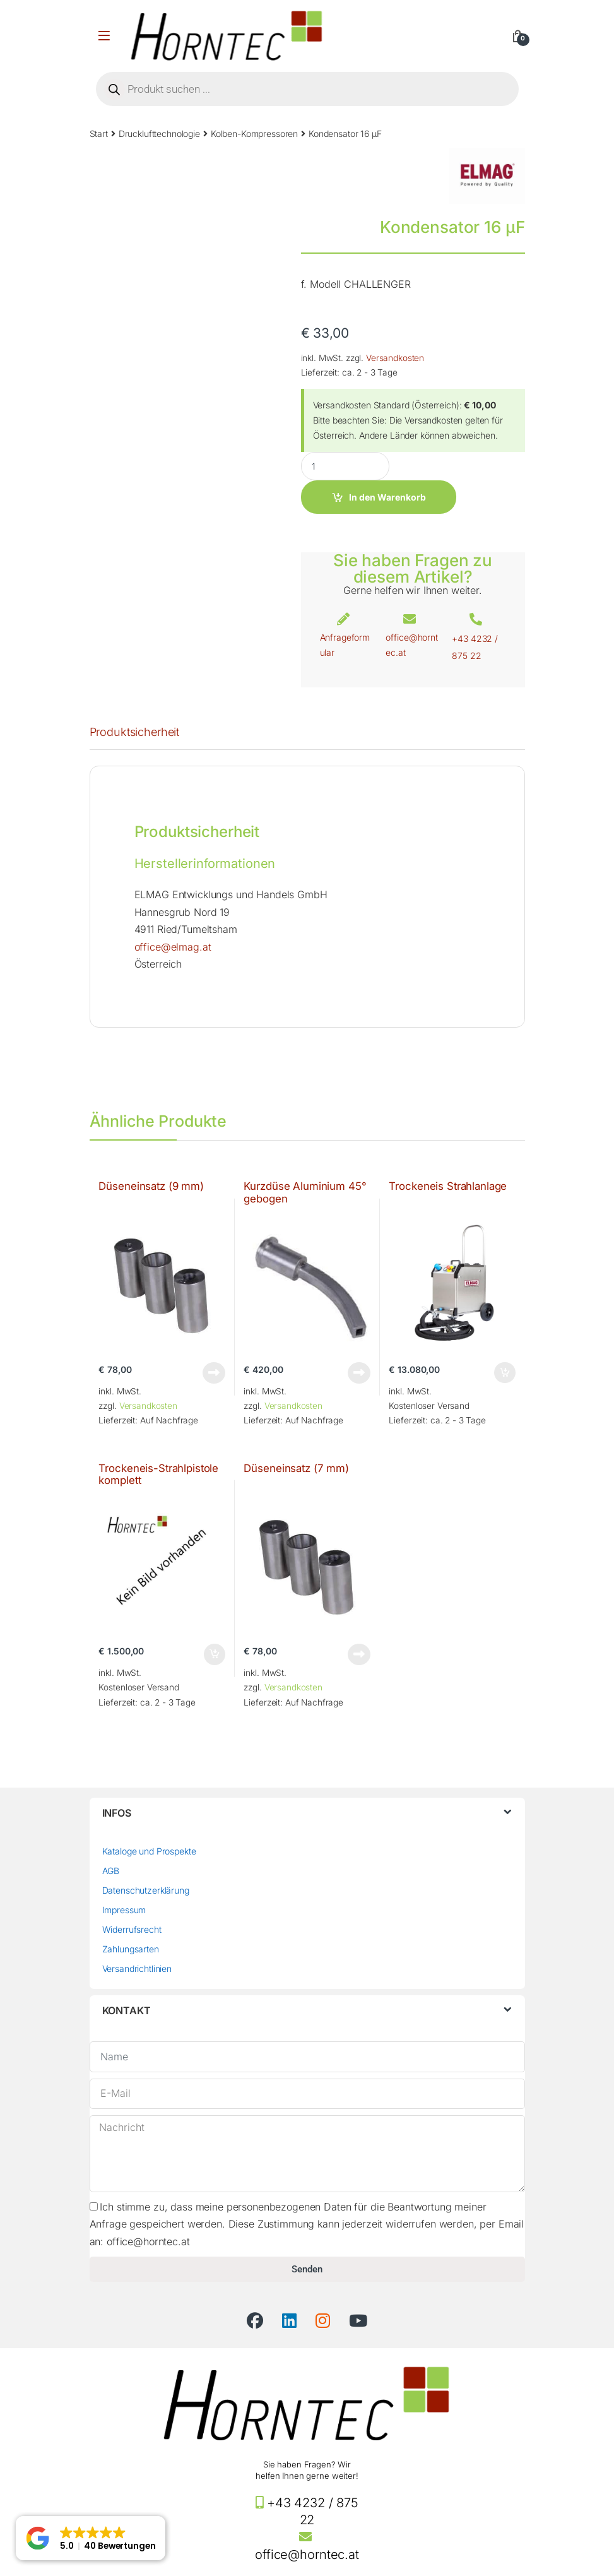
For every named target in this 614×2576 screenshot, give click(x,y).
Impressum (124, 1909)
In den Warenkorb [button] (505, 1373)
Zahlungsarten (130, 1949)
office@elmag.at (172, 947)
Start (99, 133)
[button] (90, 2538)
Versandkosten (395, 358)
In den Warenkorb (387, 497)
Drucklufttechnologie (159, 133)
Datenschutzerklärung (145, 1890)
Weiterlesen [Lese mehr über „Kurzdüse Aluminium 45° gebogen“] (359, 1373)
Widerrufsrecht (132, 1929)
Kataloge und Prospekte (149, 1851)
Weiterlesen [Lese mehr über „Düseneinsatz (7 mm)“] (359, 1654)
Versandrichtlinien (137, 1968)
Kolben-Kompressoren (254, 133)
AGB (111, 1870)
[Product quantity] (345, 466)
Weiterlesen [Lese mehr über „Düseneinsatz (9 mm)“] (214, 1373)
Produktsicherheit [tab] (135, 733)
